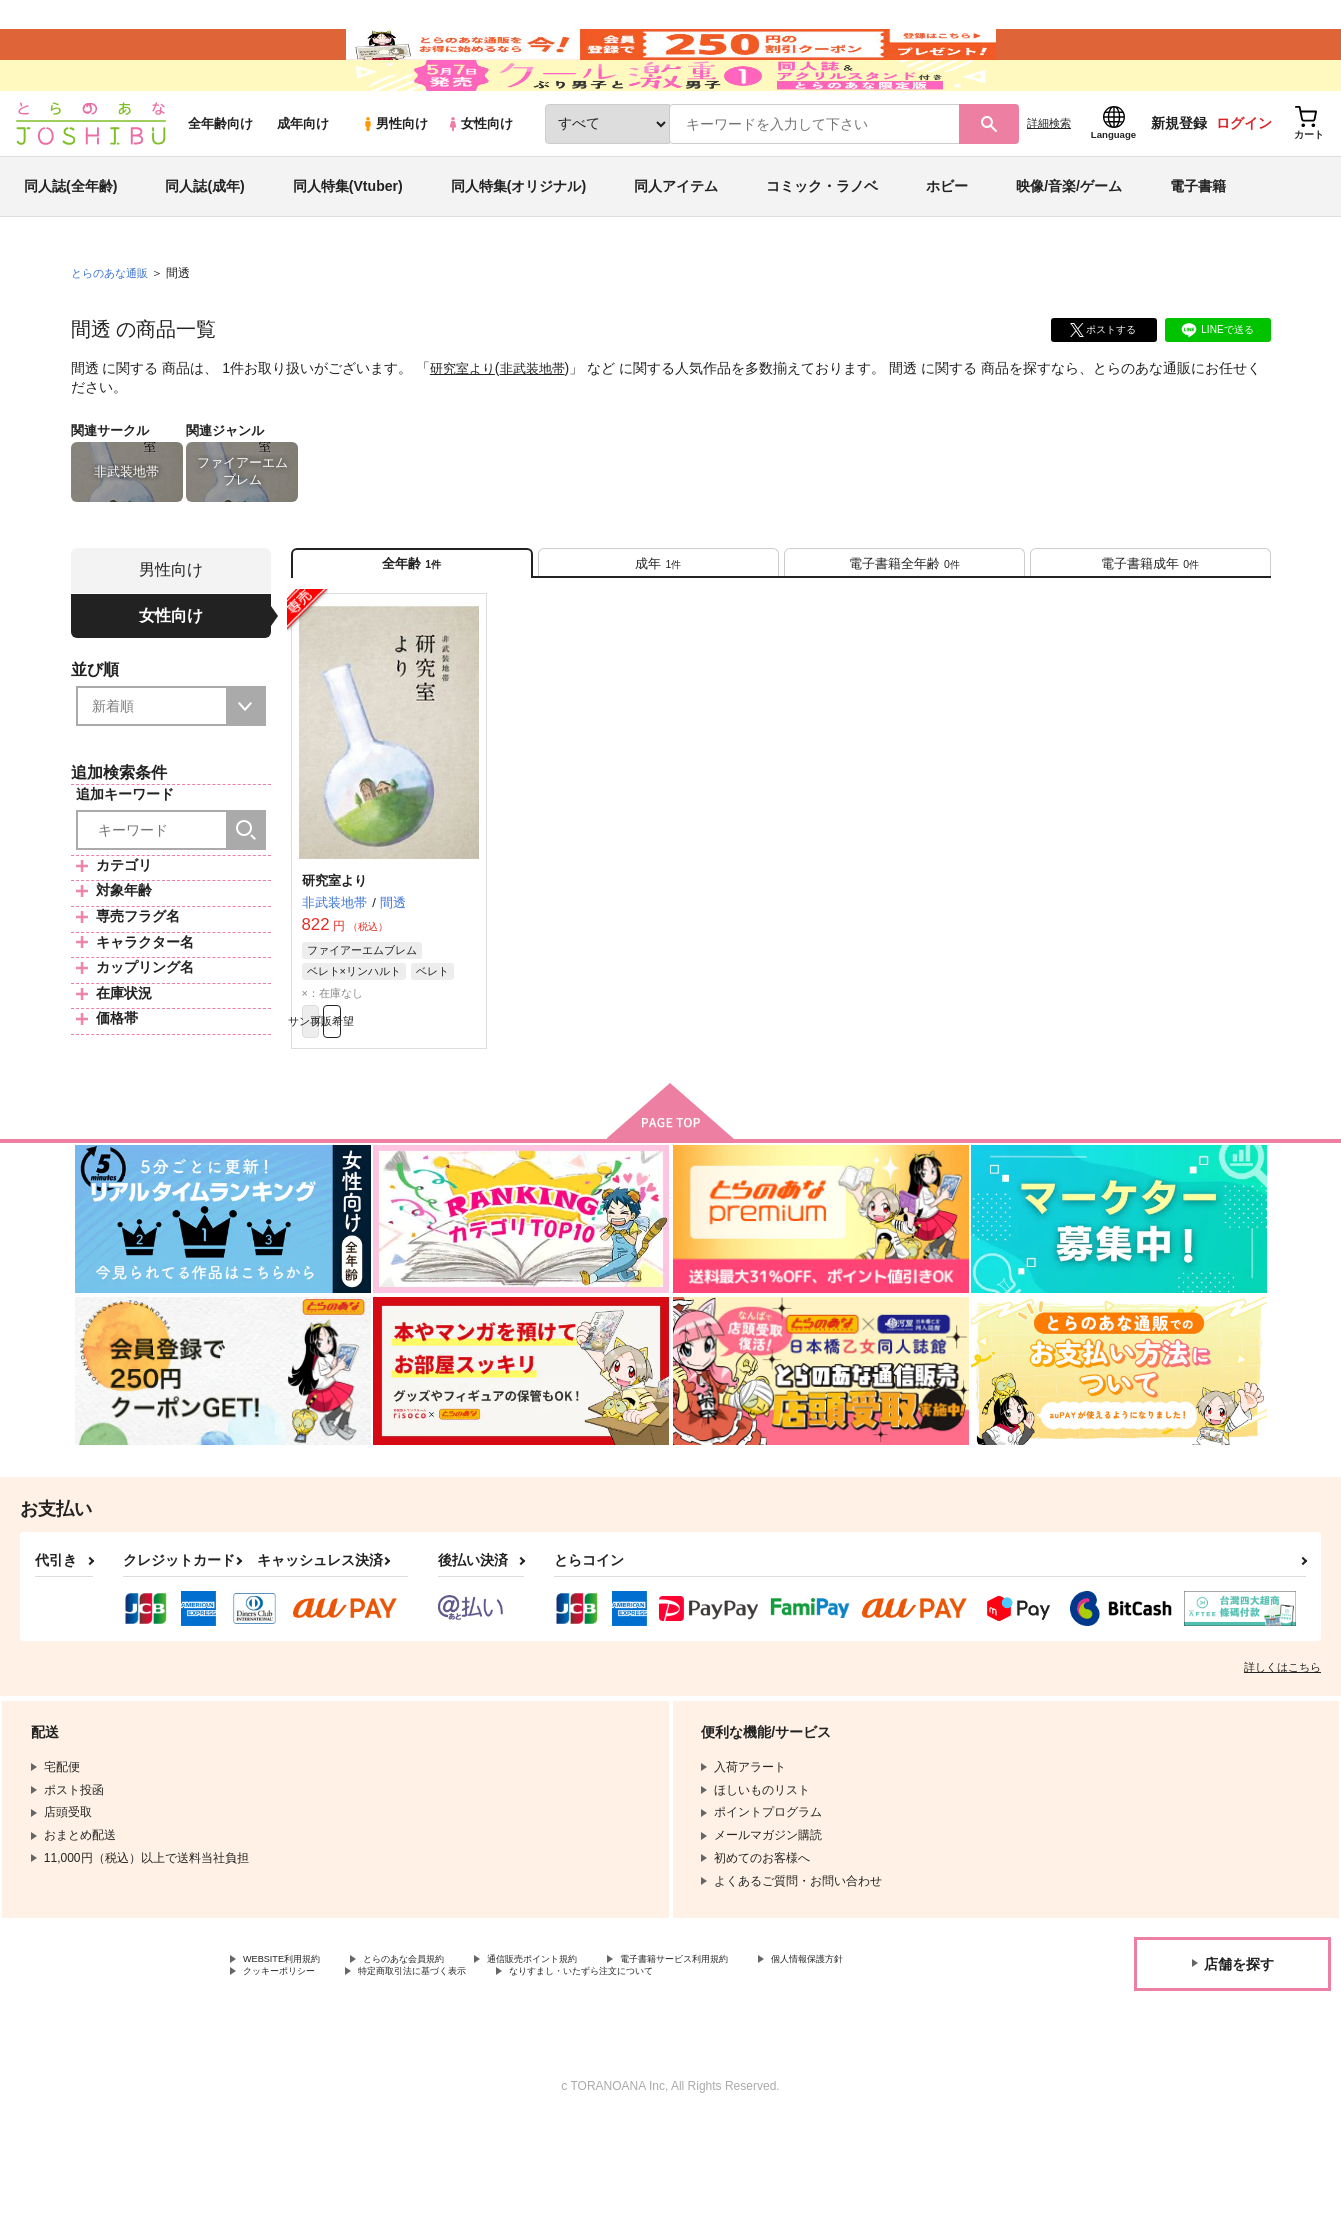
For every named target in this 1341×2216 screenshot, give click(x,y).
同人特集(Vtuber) (348, 244)
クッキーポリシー (430, 2063)
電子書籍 (1198, 244)
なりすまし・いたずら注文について (804, 2063)
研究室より (465, 426)
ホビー (947, 244)
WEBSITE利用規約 (294, 2046)
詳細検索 (1049, 181)
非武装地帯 (540, 426)
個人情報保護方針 (291, 2063)
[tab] (658, 628)
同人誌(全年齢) (70, 244)
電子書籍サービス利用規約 (774, 2046)
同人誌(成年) (204, 244)
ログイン (1244, 181)
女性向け (479, 181)
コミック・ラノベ (822, 244)
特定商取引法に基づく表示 (593, 2063)
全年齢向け (220, 181)
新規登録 (1179, 181)
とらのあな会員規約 (442, 2046)
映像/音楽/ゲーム (1069, 244)
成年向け (303, 181)
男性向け (394, 181)
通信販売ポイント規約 (599, 2046)
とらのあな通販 (113, 331)
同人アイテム (676, 244)
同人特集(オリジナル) (518, 244)
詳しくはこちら (1282, 1752)
